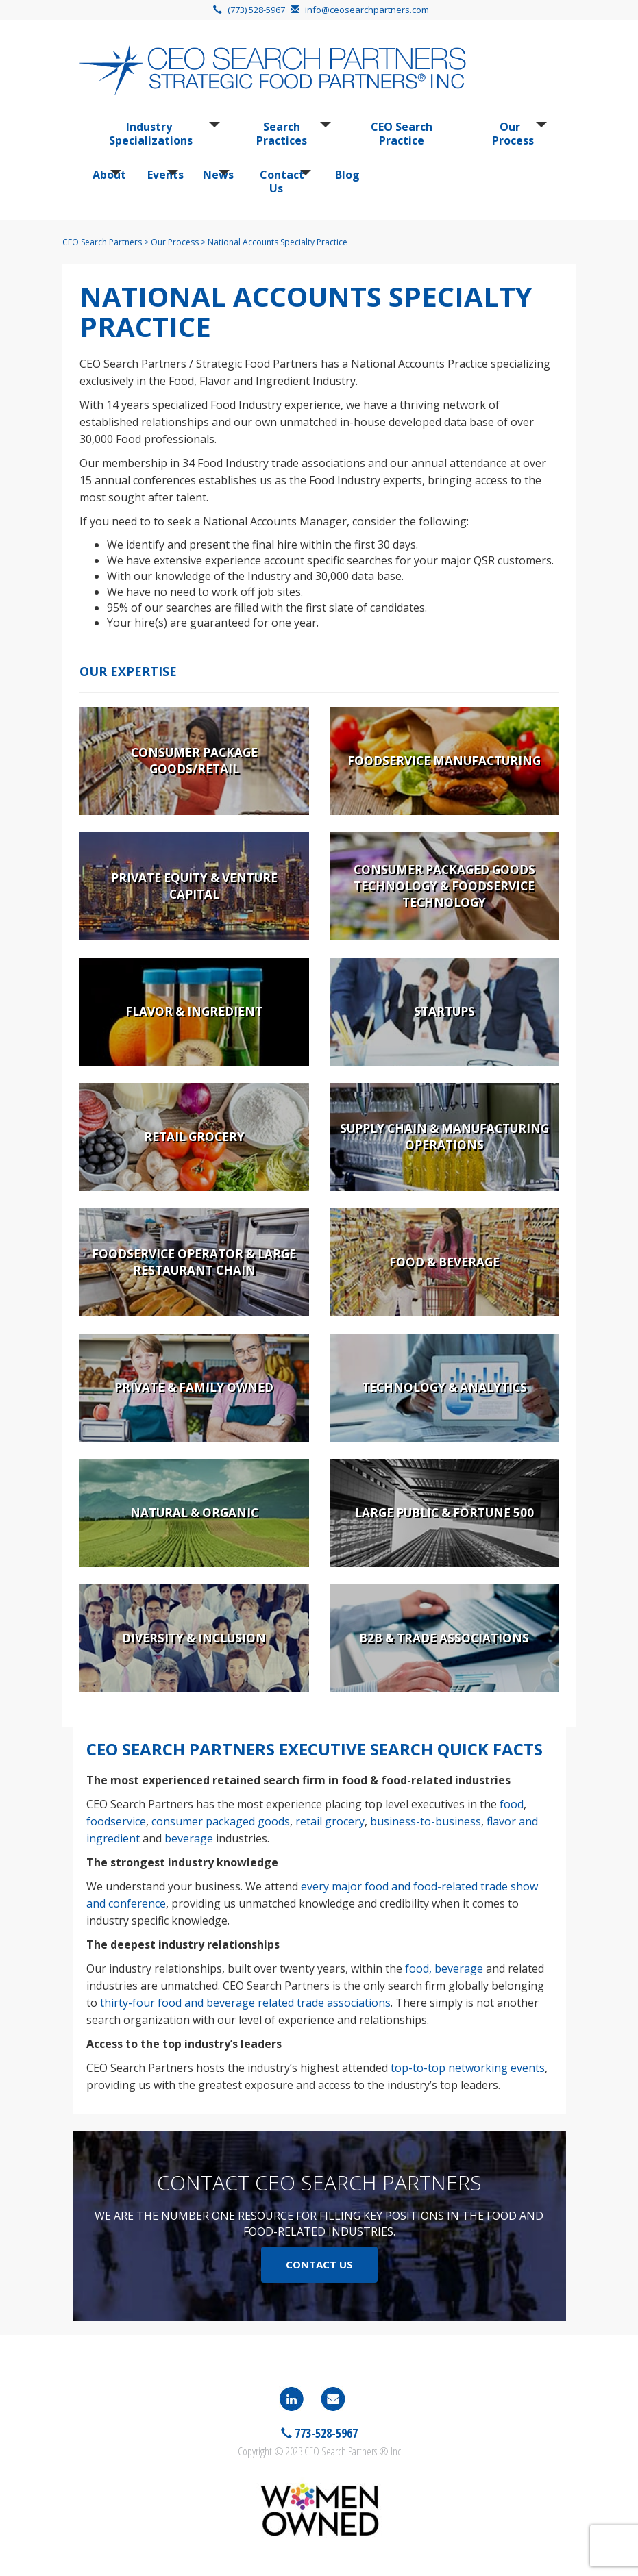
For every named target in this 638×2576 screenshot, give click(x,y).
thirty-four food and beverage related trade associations (245, 2002)
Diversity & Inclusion (194, 1638)
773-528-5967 (325, 2433)
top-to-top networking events (468, 2067)
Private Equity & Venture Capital (194, 886)
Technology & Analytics (444, 1387)
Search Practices (281, 133)
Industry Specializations (151, 133)
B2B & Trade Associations (444, 1638)
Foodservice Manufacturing (444, 760)
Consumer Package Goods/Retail (194, 761)
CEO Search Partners (102, 242)
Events (161, 174)
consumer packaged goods (220, 1821)
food (512, 1804)
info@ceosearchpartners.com (367, 9)
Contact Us (282, 181)
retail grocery (330, 1821)
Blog (345, 174)
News (215, 174)
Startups (444, 1011)
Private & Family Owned (193, 1387)
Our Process (513, 133)
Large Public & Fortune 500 (444, 1513)
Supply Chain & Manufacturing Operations (444, 1137)
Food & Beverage (444, 1262)
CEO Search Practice (401, 133)
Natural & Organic (194, 1513)
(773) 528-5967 (256, 9)
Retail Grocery (194, 1137)
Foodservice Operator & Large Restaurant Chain (194, 1262)
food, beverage (444, 1968)
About (105, 174)
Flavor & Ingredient (193, 1011)
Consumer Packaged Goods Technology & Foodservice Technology (444, 886)
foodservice (116, 1821)
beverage (188, 1838)
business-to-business (425, 1821)
